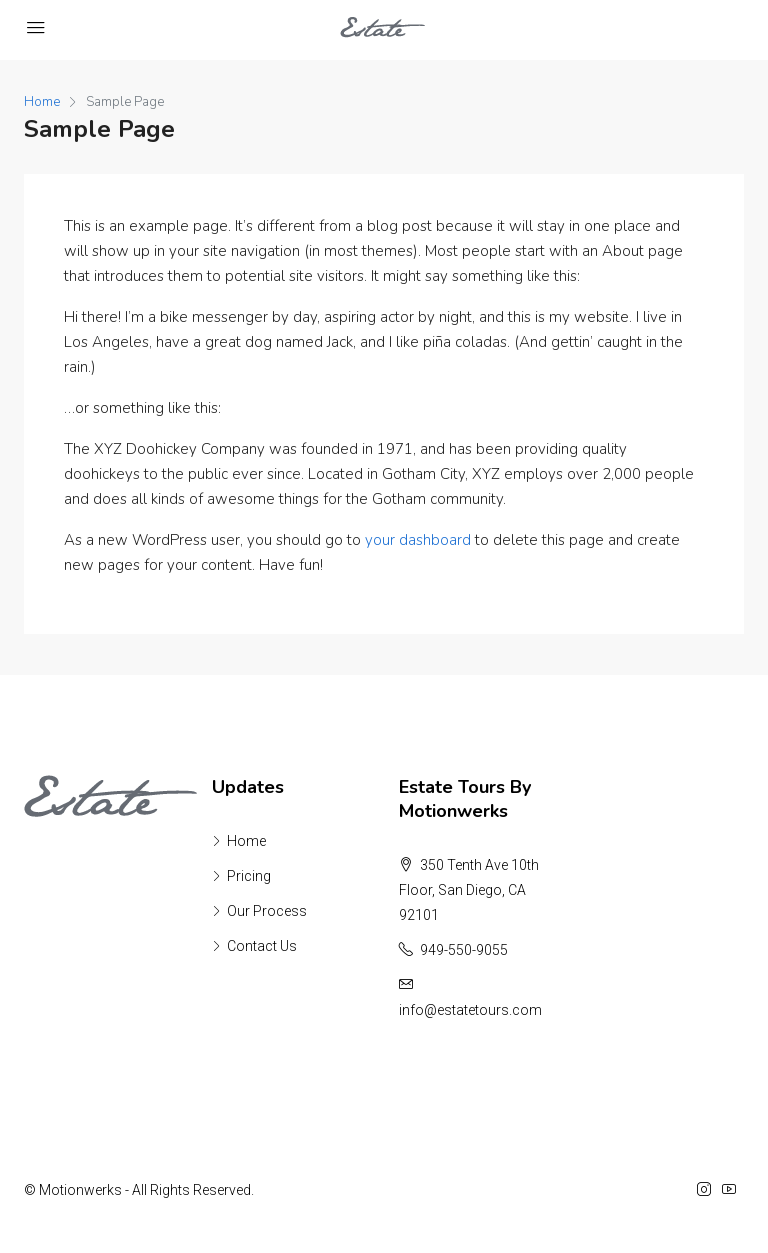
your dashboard (418, 540)
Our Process (267, 911)
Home (246, 841)
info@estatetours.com (470, 1010)
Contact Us (262, 946)
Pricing (249, 876)
